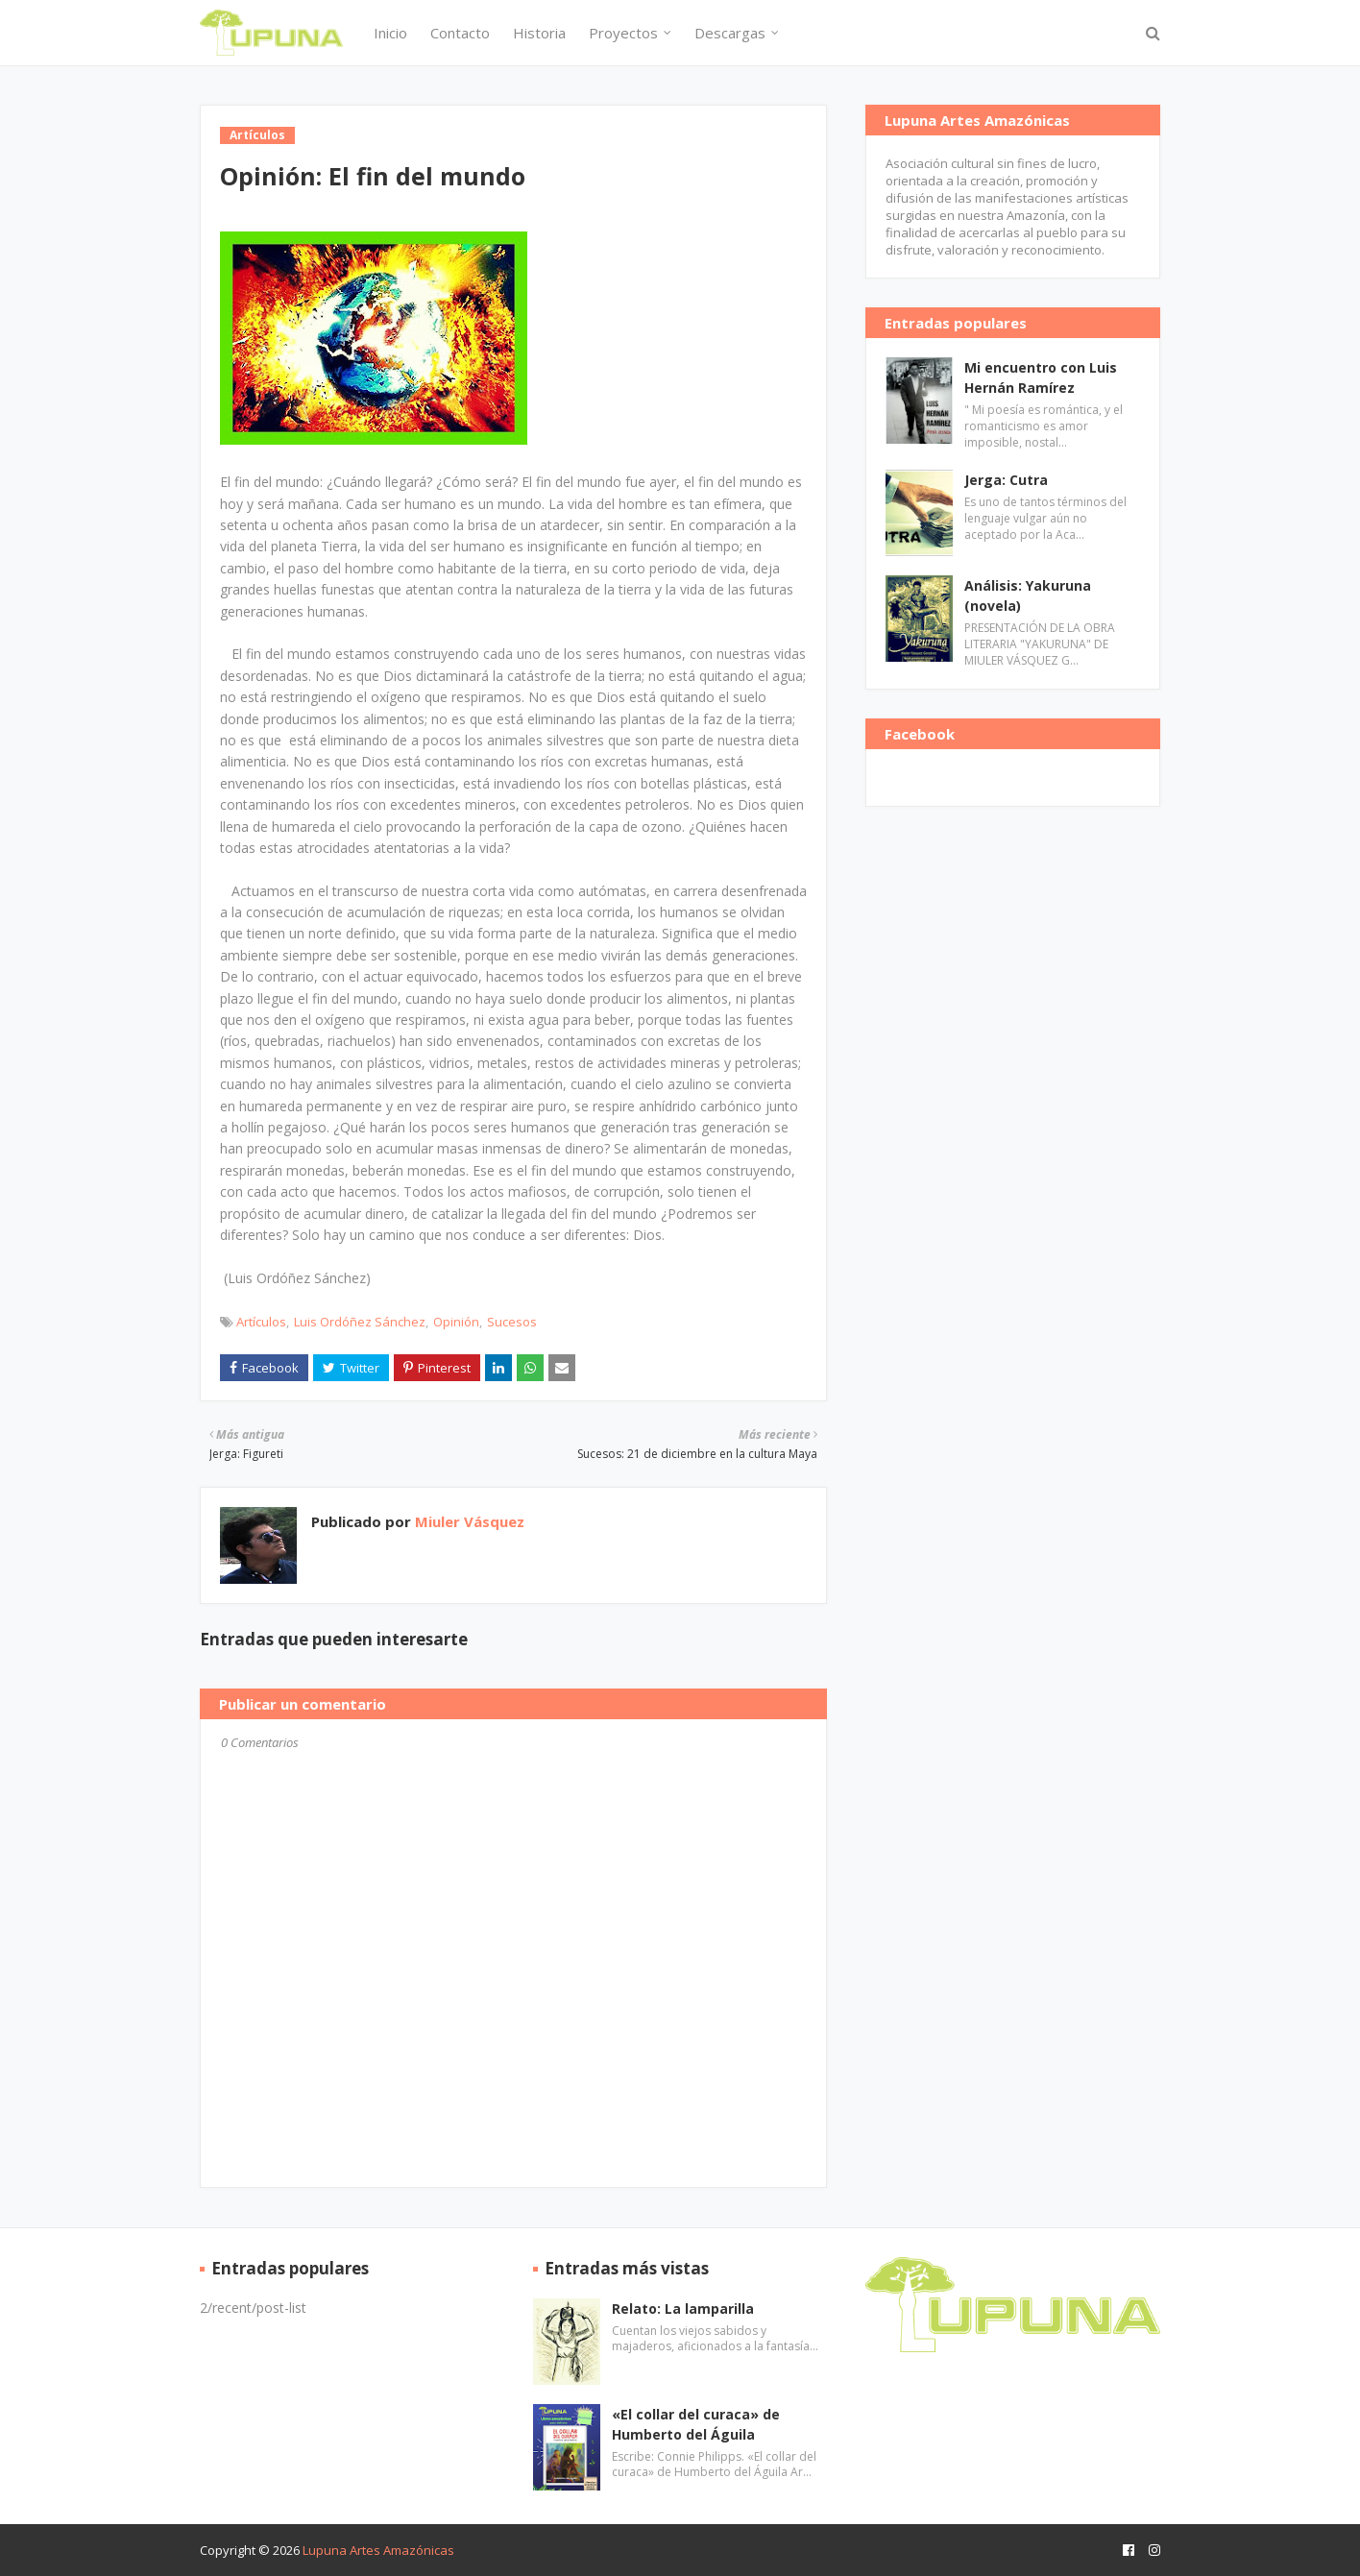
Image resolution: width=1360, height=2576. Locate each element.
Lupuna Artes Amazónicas (378, 2550)
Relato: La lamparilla (683, 2308)
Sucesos (512, 1321)
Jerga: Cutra (1006, 480)
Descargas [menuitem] (729, 32)
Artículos (261, 1321)
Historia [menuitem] (539, 32)
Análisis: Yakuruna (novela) (1027, 595)
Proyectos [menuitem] (623, 32)
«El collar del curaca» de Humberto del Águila (696, 2424)
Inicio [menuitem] (390, 32)
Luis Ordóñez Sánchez (359, 1321)
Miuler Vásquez (467, 1521)
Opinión (456, 1321)
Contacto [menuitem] (460, 32)
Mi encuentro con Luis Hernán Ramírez (1040, 377)
